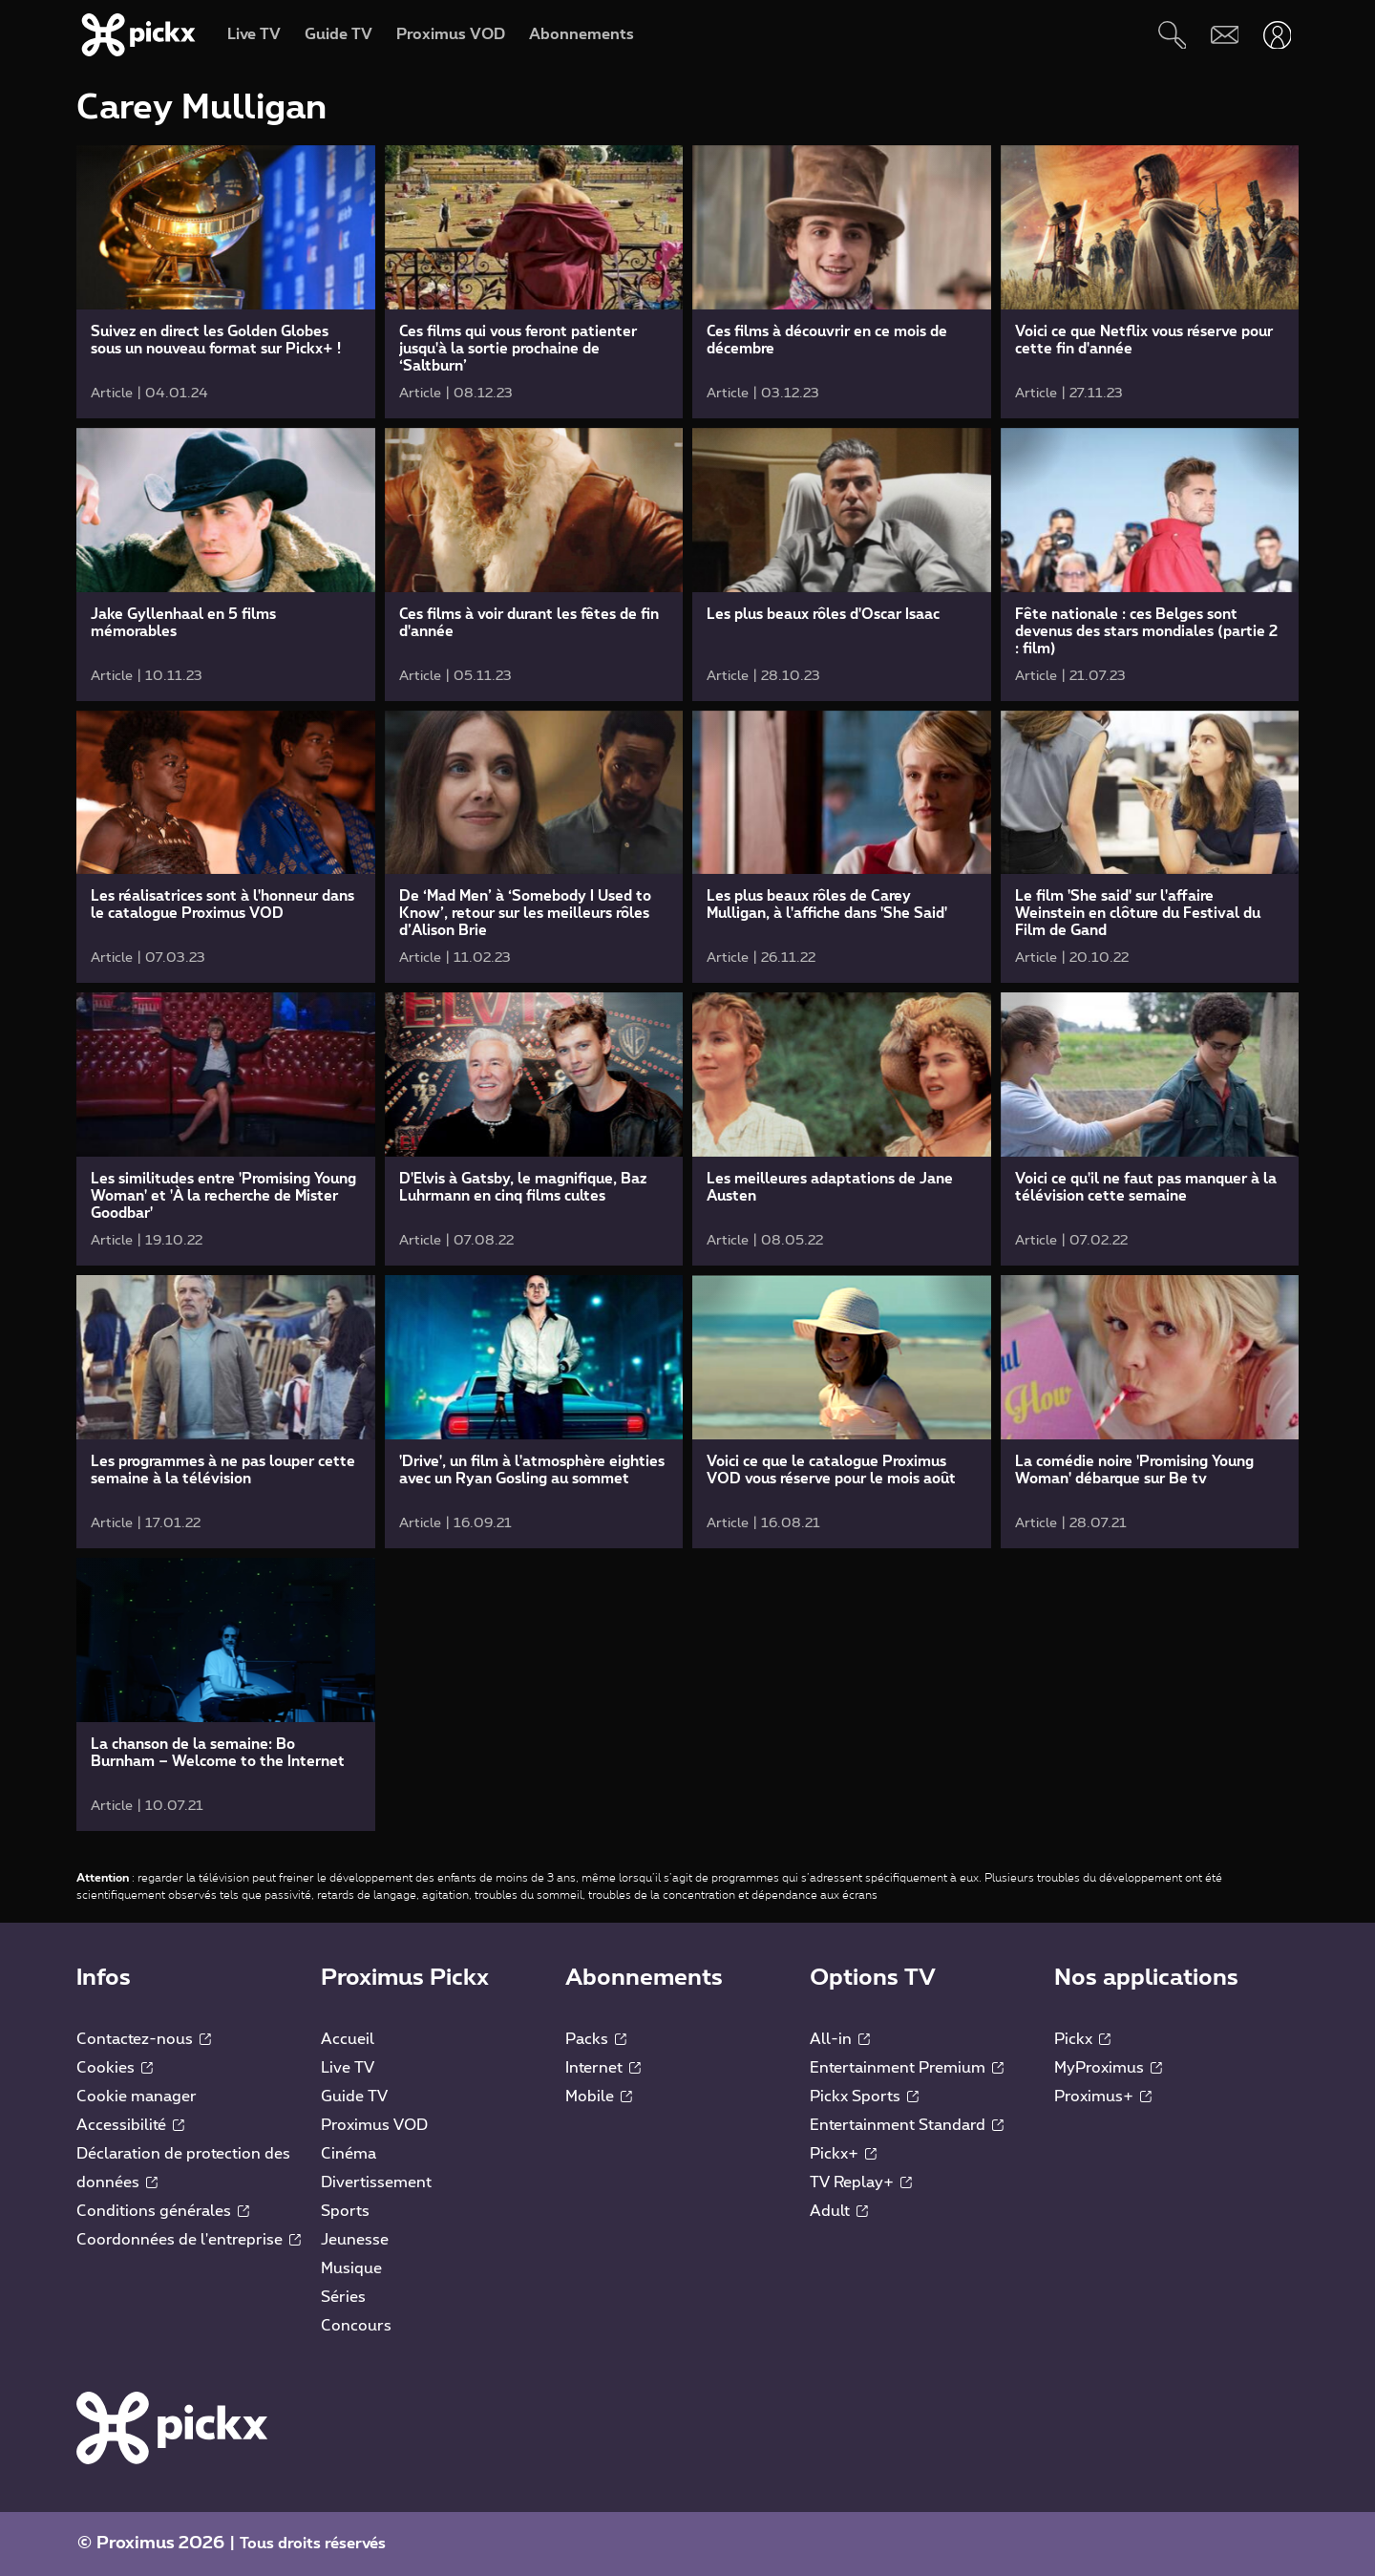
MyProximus (1108, 2068)
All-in (840, 2039)
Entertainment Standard (907, 2125)
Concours (356, 2325)
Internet (603, 2068)
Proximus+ (1103, 2096)
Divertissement (376, 2182)
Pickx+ (843, 2153)
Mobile (598, 2096)
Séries (343, 2297)
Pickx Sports (864, 2096)
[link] (225, 281)
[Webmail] (1224, 35)
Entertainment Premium (907, 2068)
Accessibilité (130, 2125)
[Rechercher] (1172, 35)
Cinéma (348, 2153)
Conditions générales (162, 2211)
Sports (345, 2211)
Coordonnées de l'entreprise (188, 2239)
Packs (595, 2039)
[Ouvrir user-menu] (1277, 35)
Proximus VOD (374, 2125)
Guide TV (354, 2096)
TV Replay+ (861, 2182)
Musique (351, 2268)
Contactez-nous (143, 2039)
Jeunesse (355, 2239)
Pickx (1082, 2039)
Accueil (347, 2039)
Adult (839, 2211)
